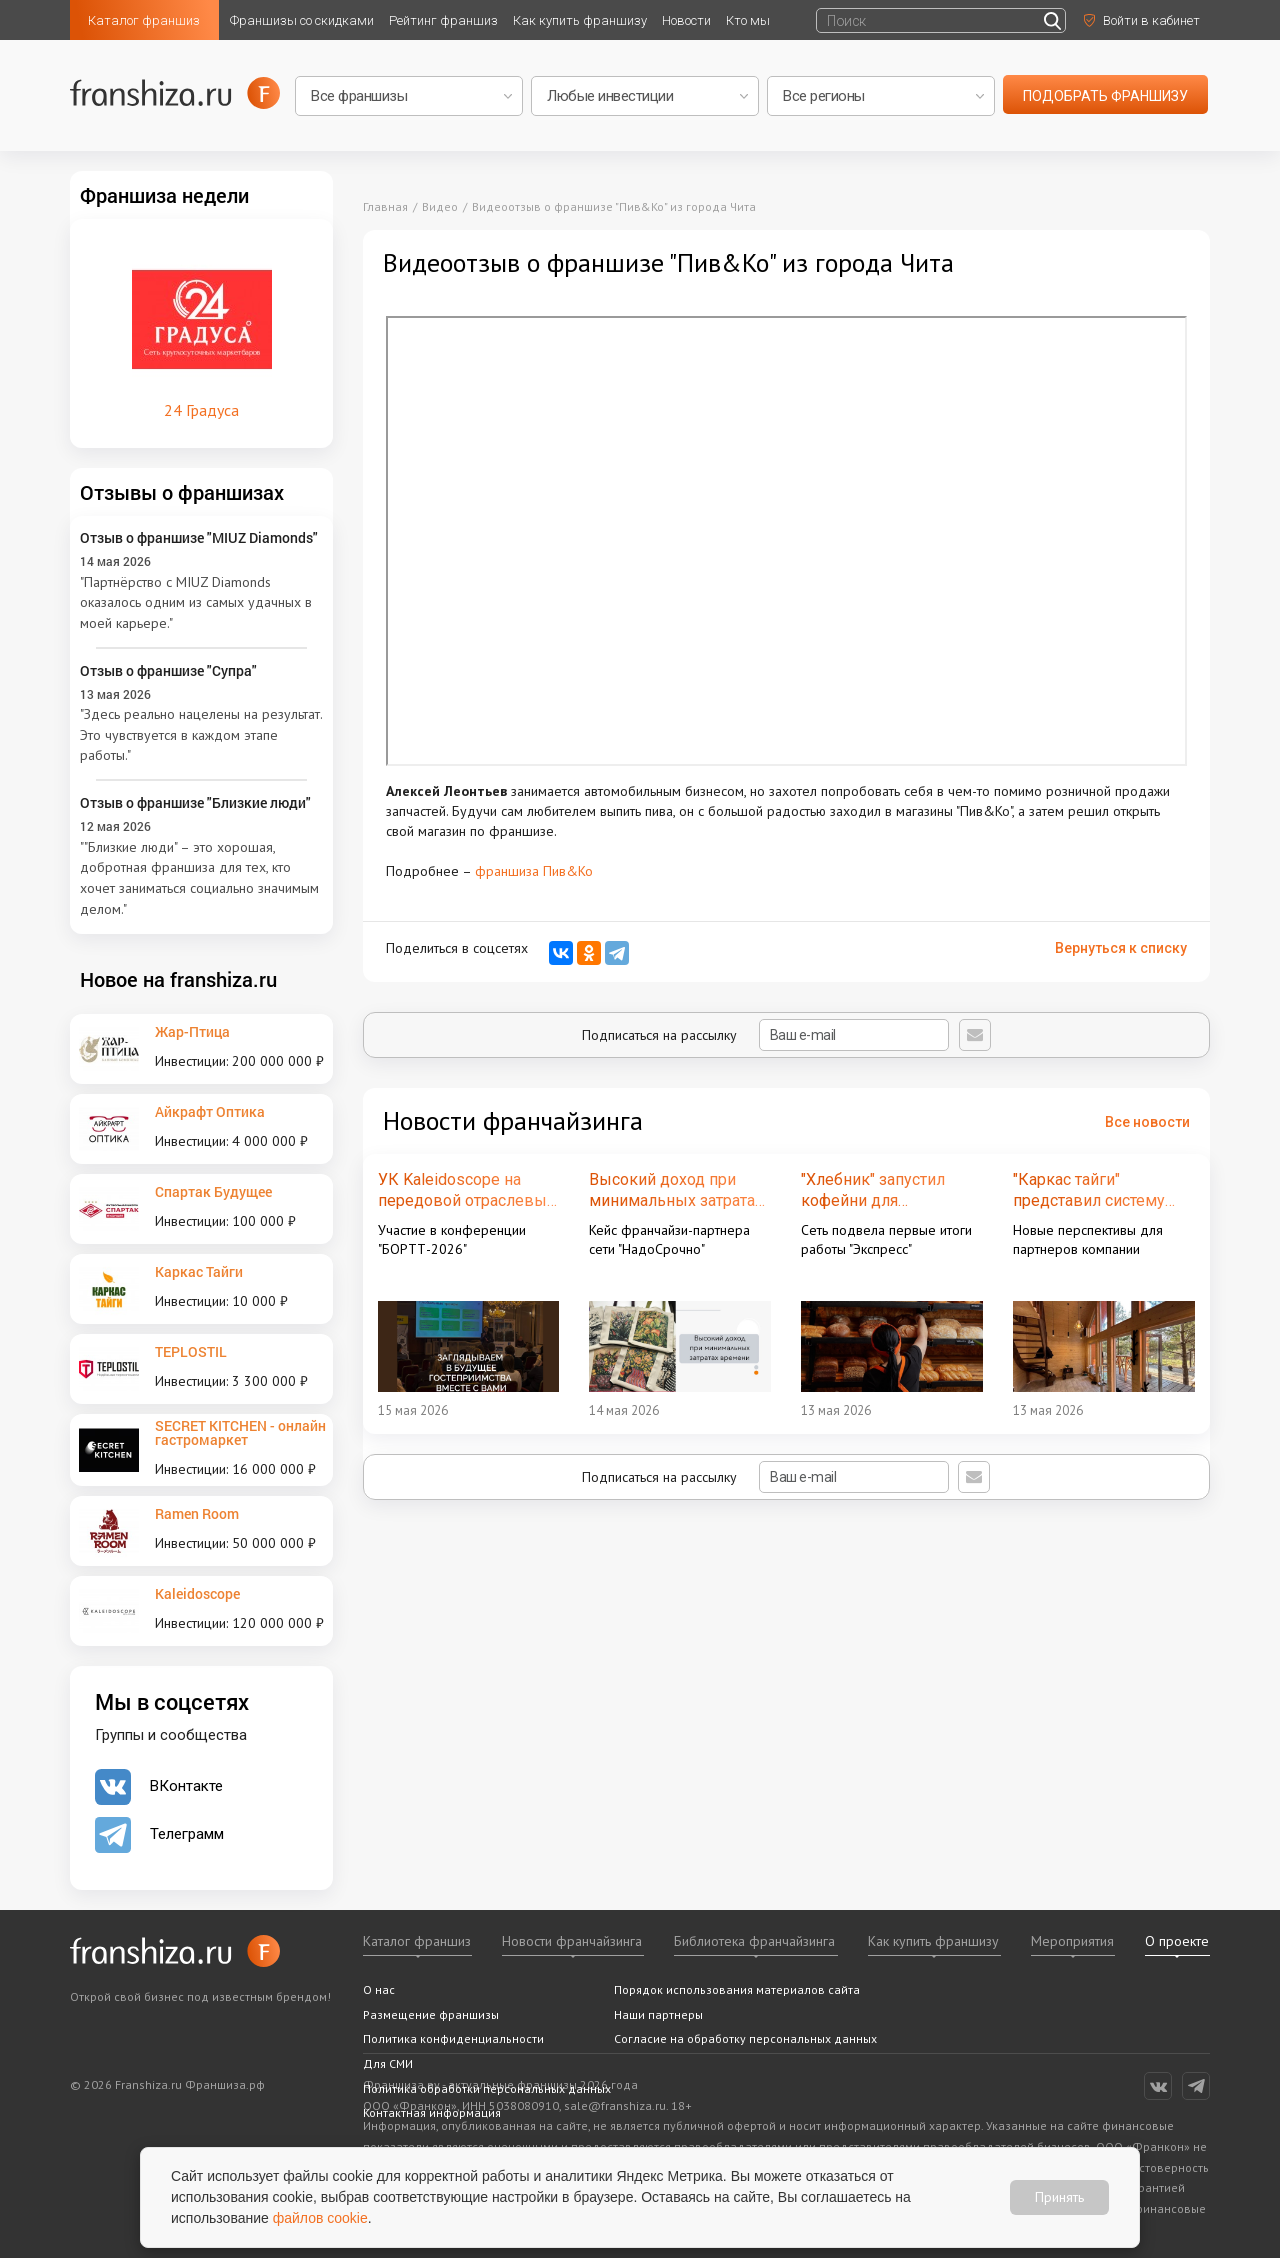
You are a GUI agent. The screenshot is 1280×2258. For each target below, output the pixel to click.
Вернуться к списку (1121, 948)
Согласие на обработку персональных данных (745, 2038)
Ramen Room (197, 1513)
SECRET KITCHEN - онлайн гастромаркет (240, 1432)
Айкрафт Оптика (210, 1111)
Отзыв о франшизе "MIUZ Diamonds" (199, 537)
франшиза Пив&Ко (534, 871)
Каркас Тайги (199, 1271)
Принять (1059, 2197)
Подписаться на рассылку (765, 1035)
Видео (440, 206)
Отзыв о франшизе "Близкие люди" (195, 802)
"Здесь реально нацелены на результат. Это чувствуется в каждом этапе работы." (201, 734)
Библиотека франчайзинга (754, 1941)
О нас (379, 1989)
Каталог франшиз (144, 20)
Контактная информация (432, 2112)
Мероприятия (1072, 1941)
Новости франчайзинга (572, 1941)
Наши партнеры (658, 2014)
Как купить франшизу (580, 20)
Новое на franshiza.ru (178, 979)
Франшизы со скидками (302, 20)
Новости (686, 20)
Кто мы (748, 20)
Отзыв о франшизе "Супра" (168, 670)
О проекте (1177, 1941)
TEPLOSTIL (191, 1351)
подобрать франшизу (1105, 96)
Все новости (1147, 1122)
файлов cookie (320, 2218)
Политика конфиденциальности (453, 2038)
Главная (385, 206)
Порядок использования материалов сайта (737, 1989)
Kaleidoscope (197, 1593)
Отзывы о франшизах (182, 492)
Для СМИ (388, 2063)
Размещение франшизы (431, 2014)
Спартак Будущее (213, 1191)
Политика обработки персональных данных (487, 2088)
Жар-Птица (192, 1031)
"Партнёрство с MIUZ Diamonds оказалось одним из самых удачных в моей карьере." (196, 602)
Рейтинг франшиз (443, 20)
